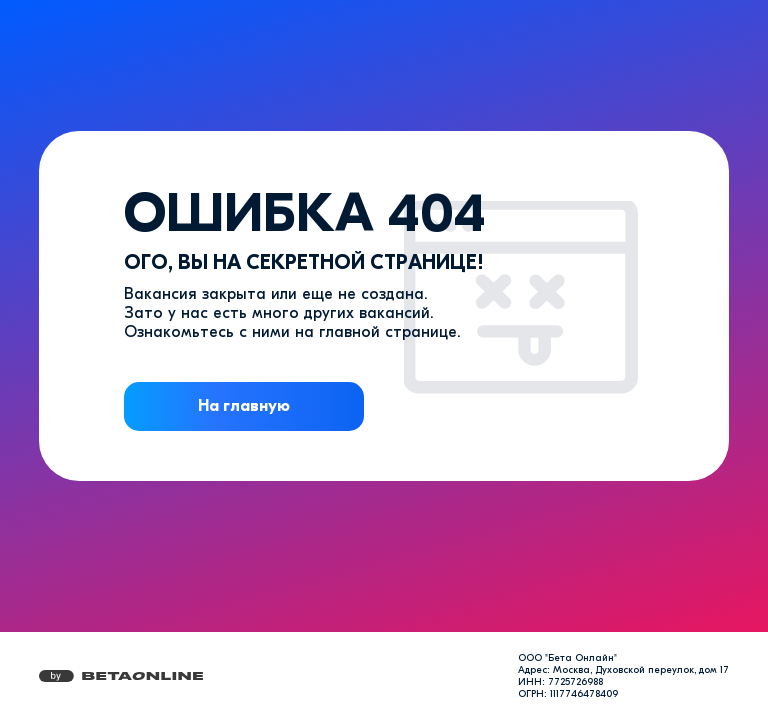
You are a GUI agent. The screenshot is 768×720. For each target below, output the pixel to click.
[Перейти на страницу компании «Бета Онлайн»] (121, 676)
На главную (244, 406)
